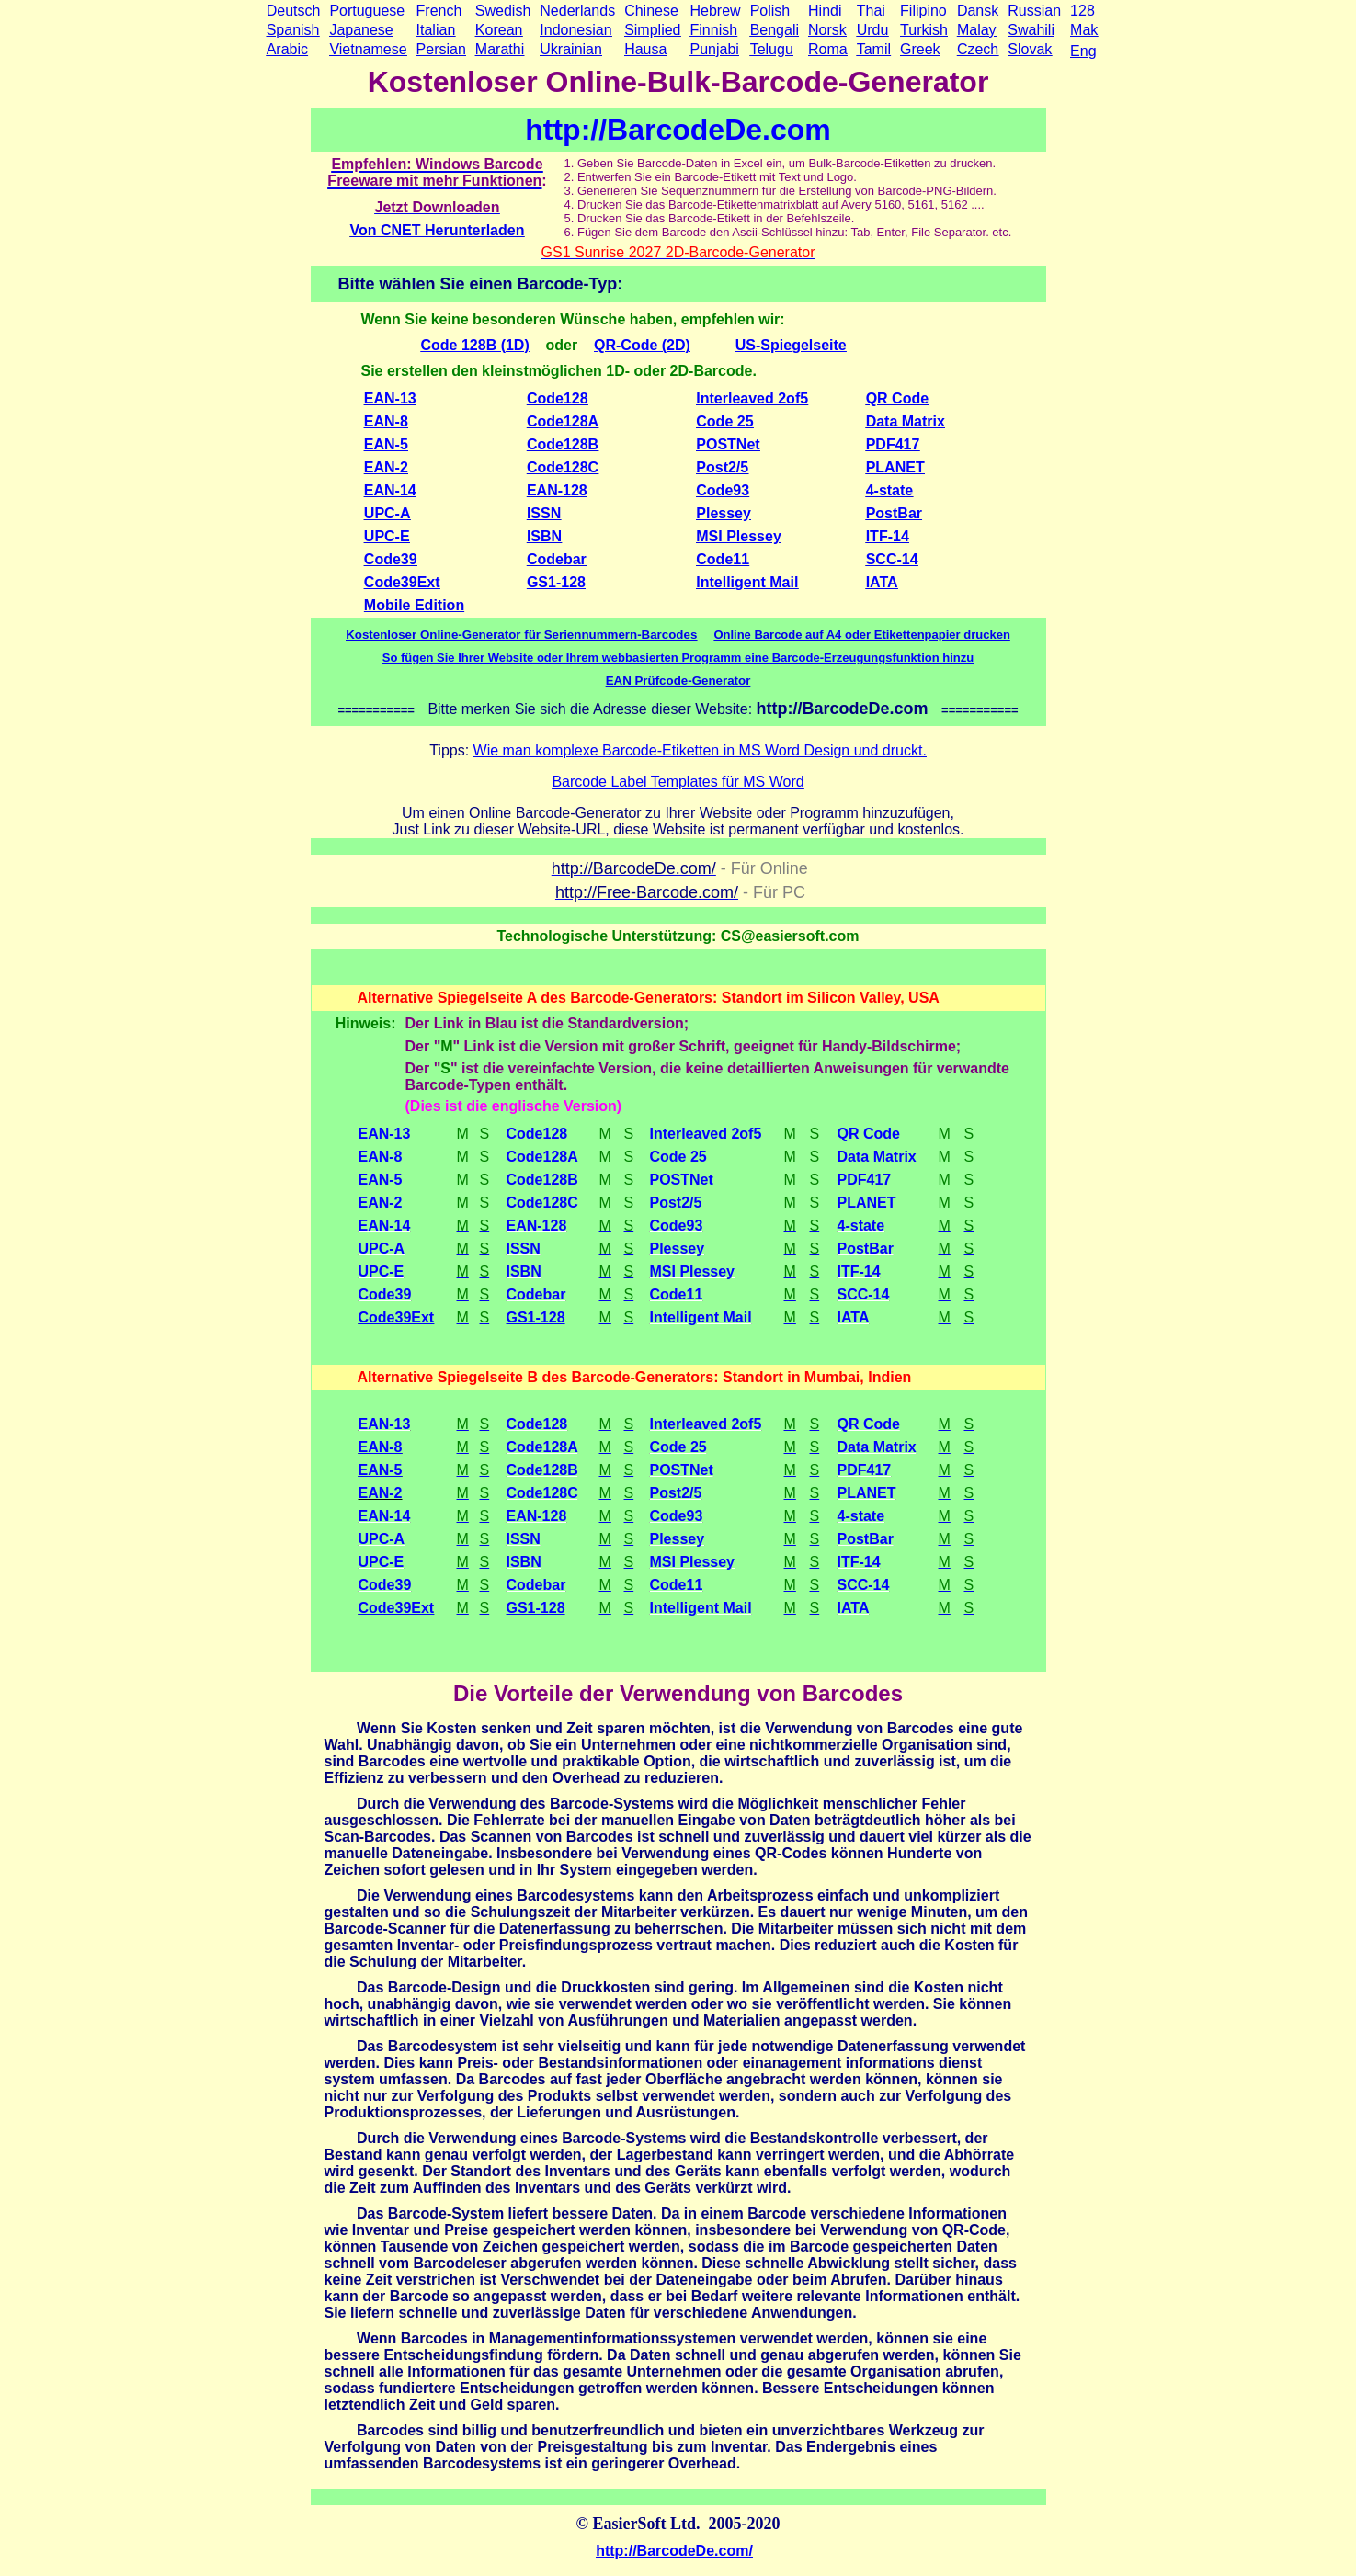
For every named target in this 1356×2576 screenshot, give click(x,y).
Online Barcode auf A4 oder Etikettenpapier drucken (861, 634)
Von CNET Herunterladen (437, 230)
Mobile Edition (414, 605)
